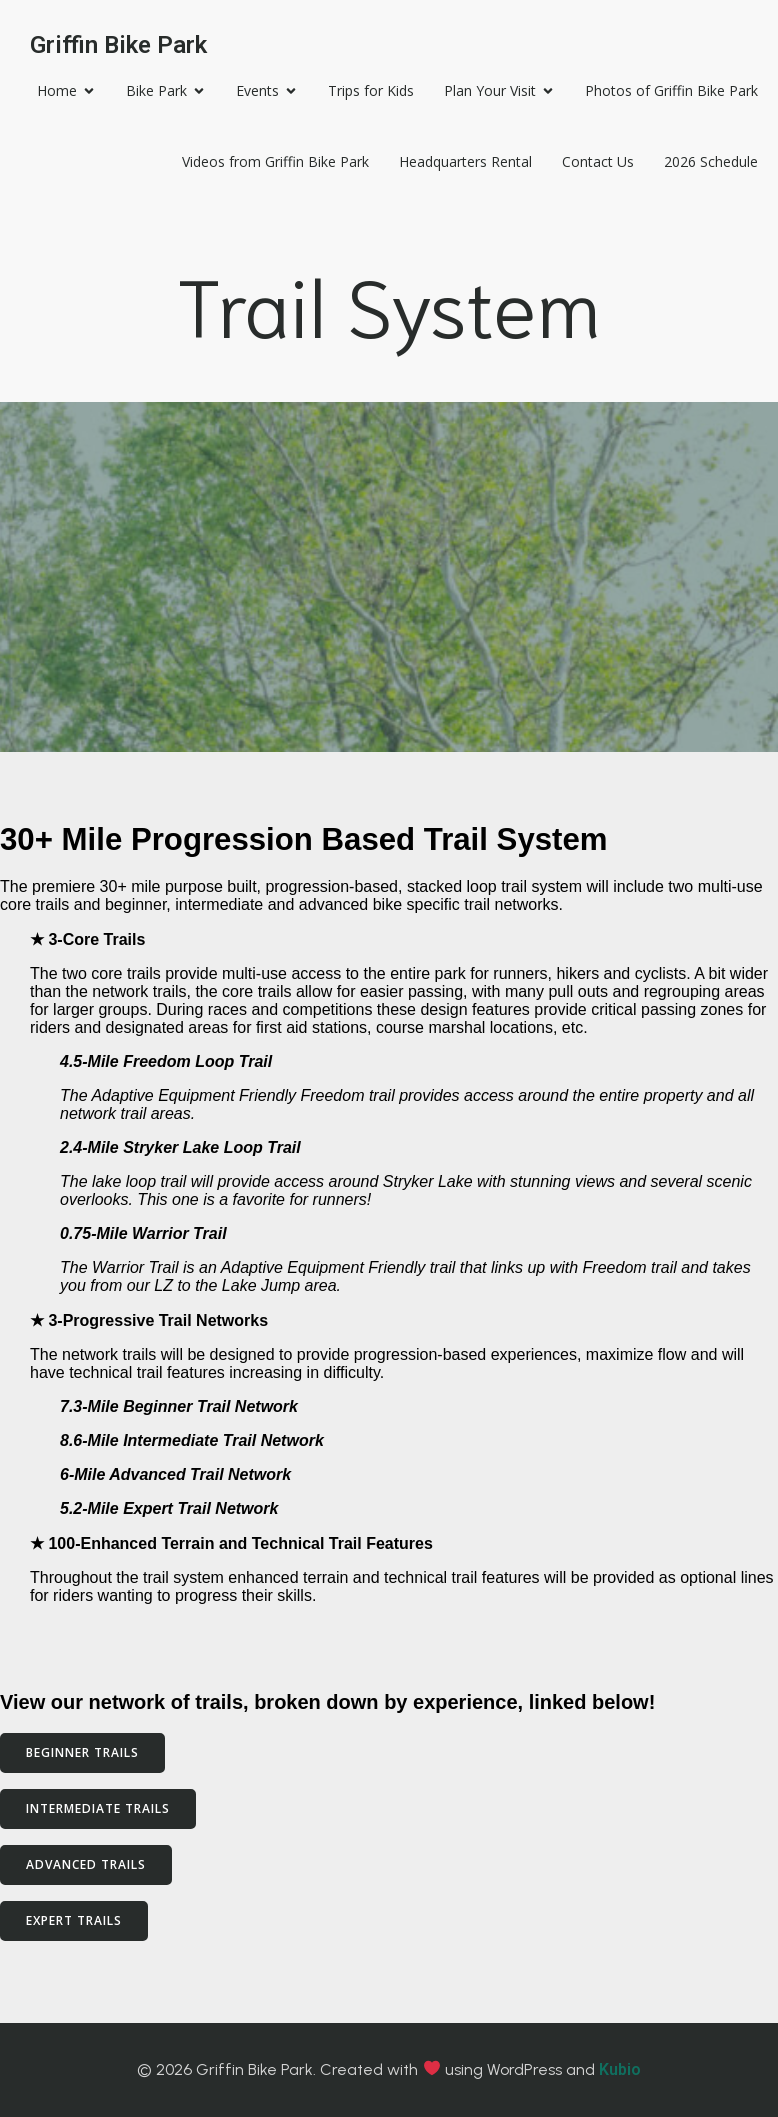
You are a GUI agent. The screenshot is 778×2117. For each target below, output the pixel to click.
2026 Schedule (711, 161)
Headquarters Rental (465, 161)
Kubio (620, 2069)
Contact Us (598, 161)
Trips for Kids (371, 90)
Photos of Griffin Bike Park (671, 90)
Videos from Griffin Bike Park (275, 161)
